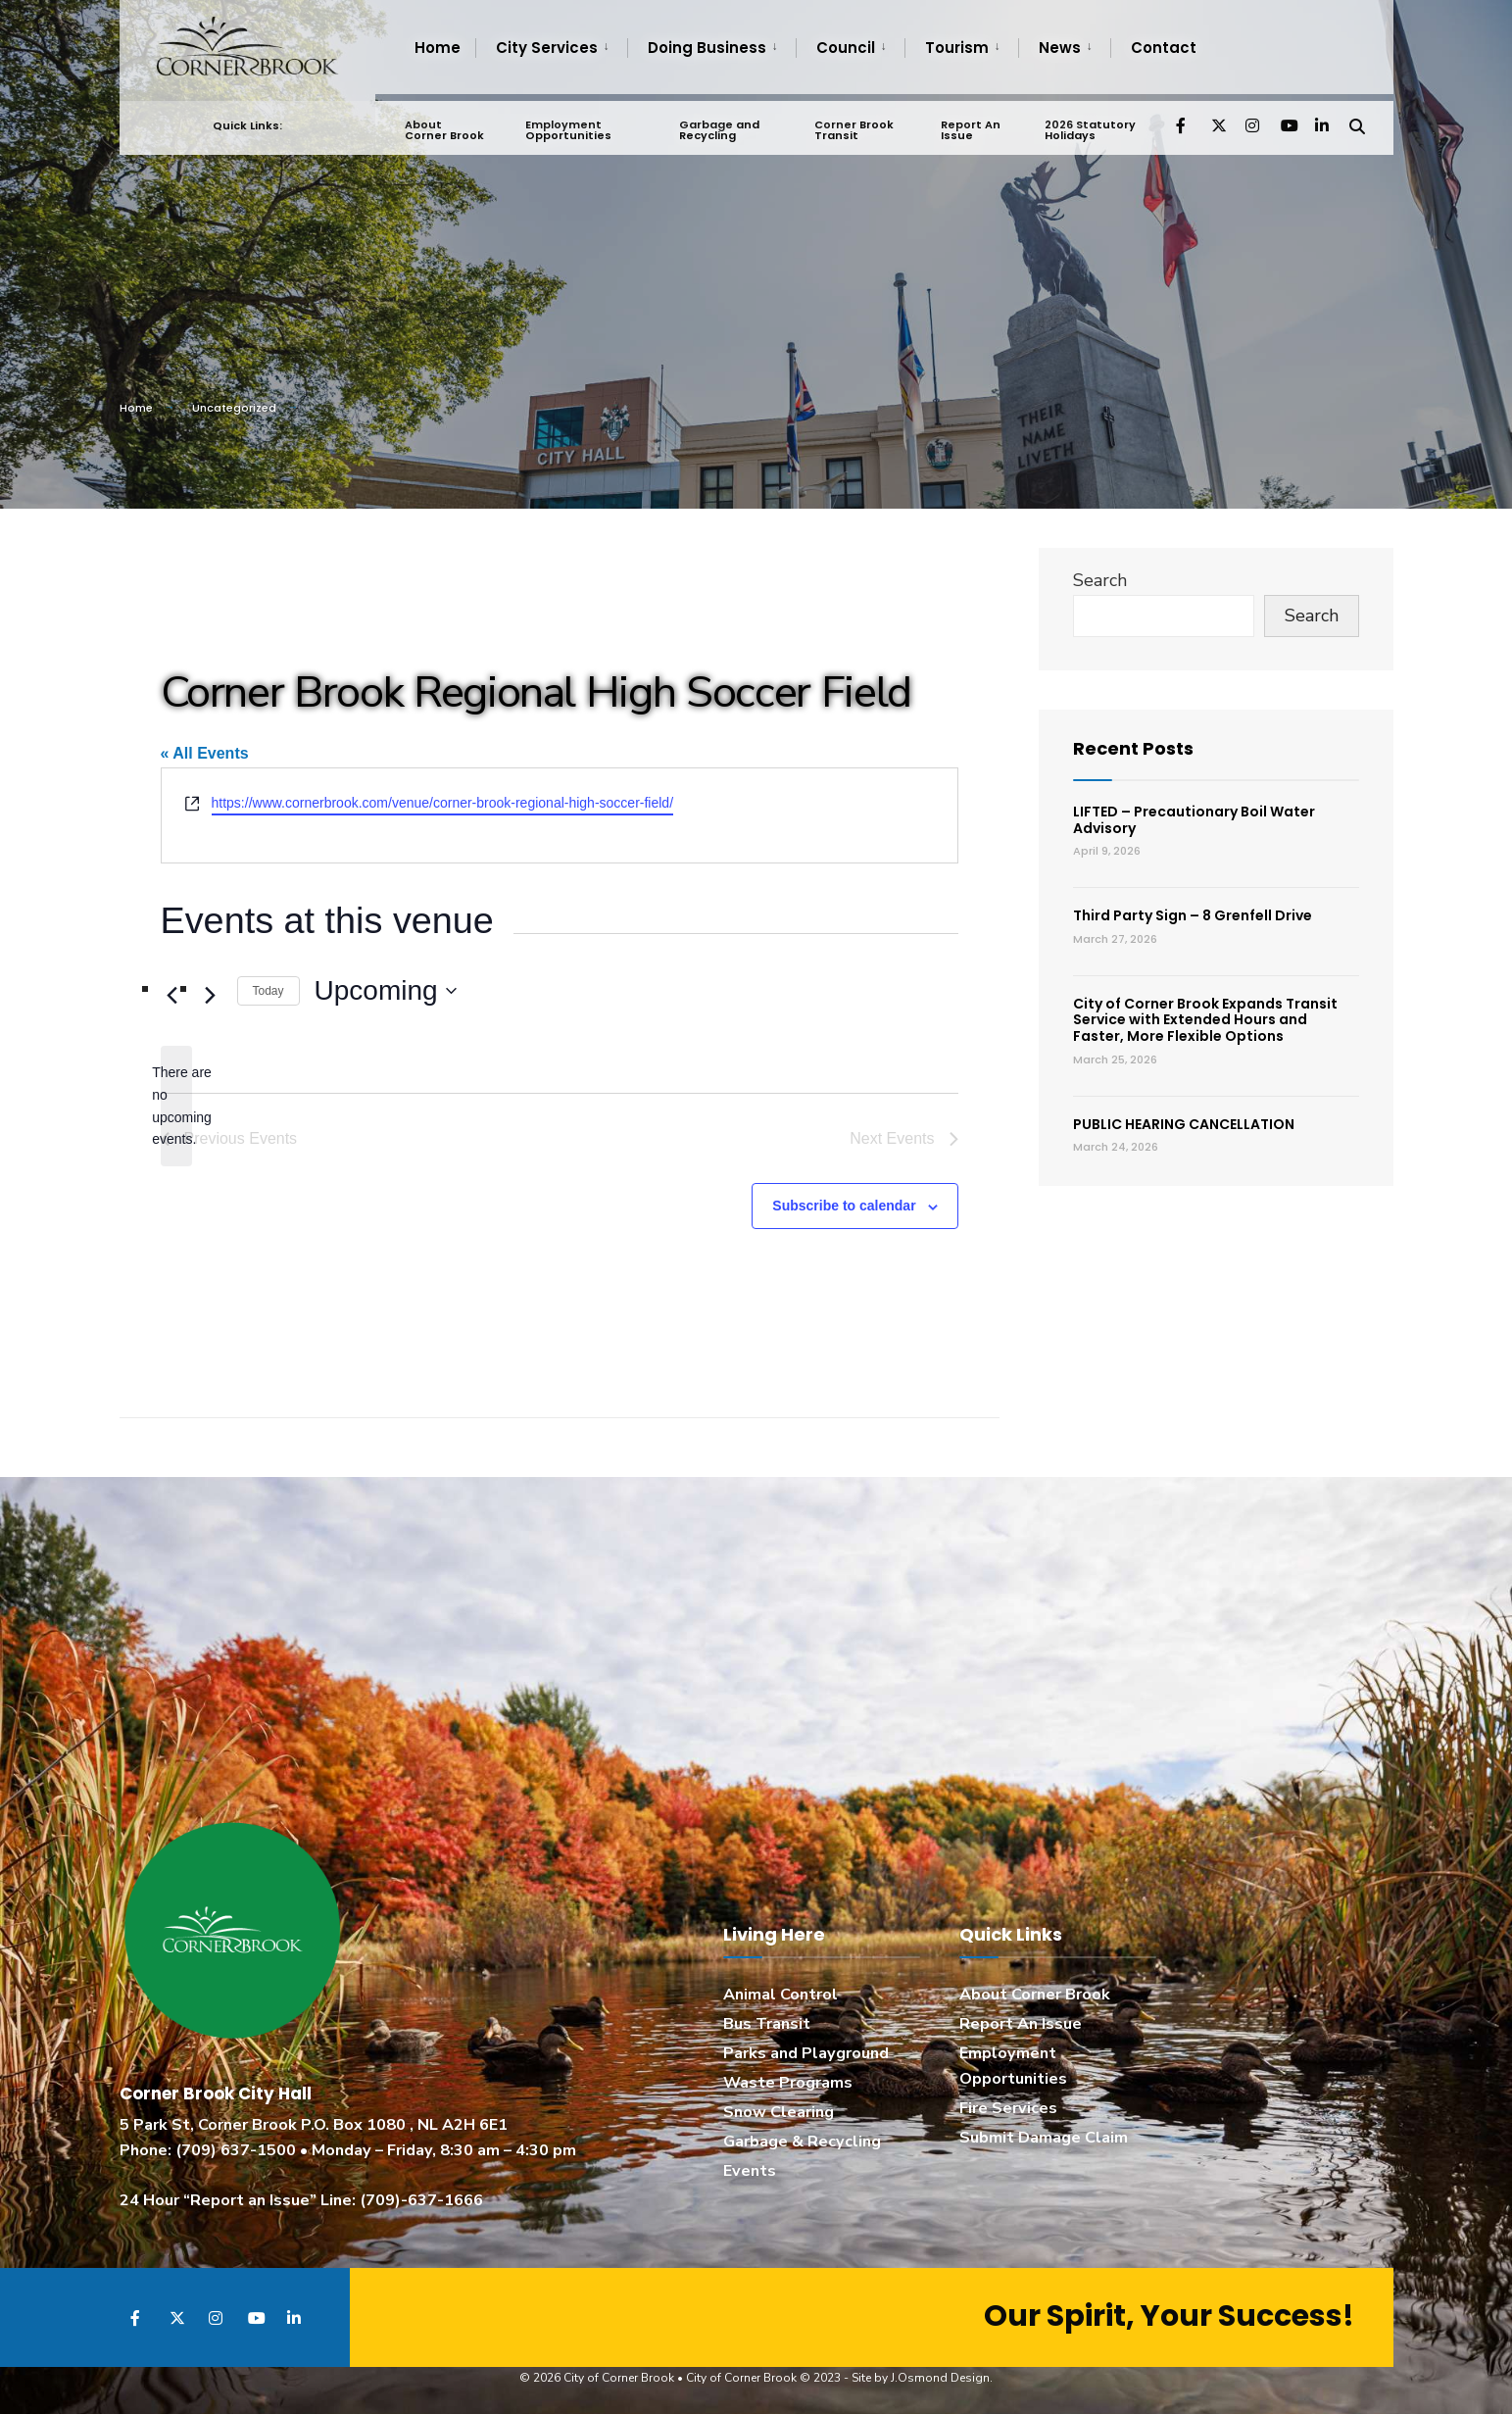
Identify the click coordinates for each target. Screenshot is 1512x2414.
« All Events (205, 753)
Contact (1163, 47)
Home (438, 47)
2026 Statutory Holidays (1088, 123)
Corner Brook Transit (853, 123)
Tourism (957, 47)
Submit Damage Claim (1043, 2137)
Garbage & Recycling (802, 2141)
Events (749, 2171)
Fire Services (1008, 2108)
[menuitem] (551, 48)
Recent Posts (1133, 748)
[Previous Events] (172, 995)
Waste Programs (788, 2083)
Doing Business (707, 47)
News (1060, 47)
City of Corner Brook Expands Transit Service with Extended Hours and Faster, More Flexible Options (1205, 1020)
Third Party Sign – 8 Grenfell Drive (1192, 915)
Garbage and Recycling (718, 123)
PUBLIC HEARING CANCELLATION (1183, 1124)
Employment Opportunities (568, 123)
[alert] (176, 1106)
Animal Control (780, 1994)
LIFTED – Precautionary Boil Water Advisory (1194, 820)
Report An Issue (969, 123)
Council (845, 47)
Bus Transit (766, 2024)
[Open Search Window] (1356, 117)
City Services (547, 47)
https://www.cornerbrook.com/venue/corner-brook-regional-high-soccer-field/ (443, 803)
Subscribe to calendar (843, 1205)
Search (1100, 580)
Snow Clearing (778, 2112)
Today (268, 991)
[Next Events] (210, 995)
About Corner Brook (444, 123)
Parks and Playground (806, 2053)
